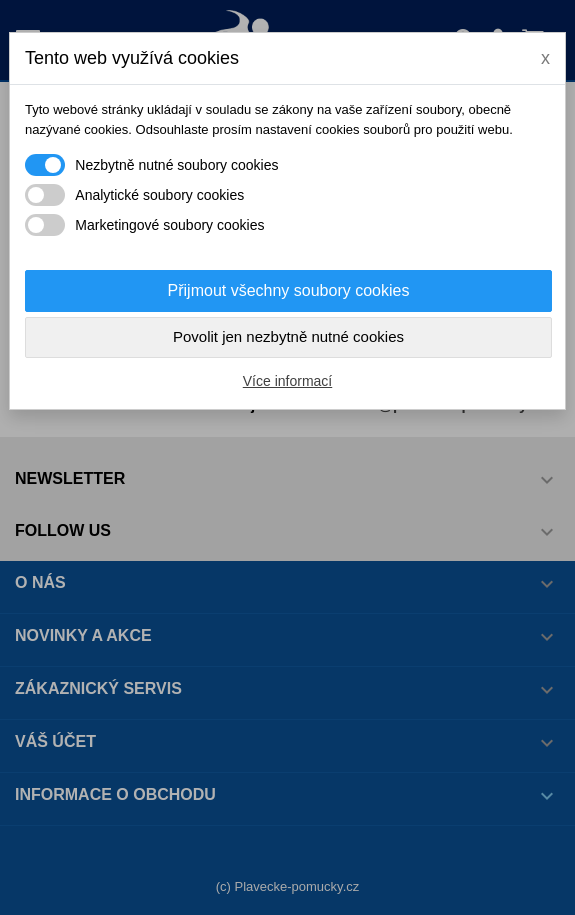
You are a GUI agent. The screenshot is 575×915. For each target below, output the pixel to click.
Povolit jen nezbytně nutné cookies (288, 336)
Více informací (287, 381)
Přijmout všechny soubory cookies (289, 290)
